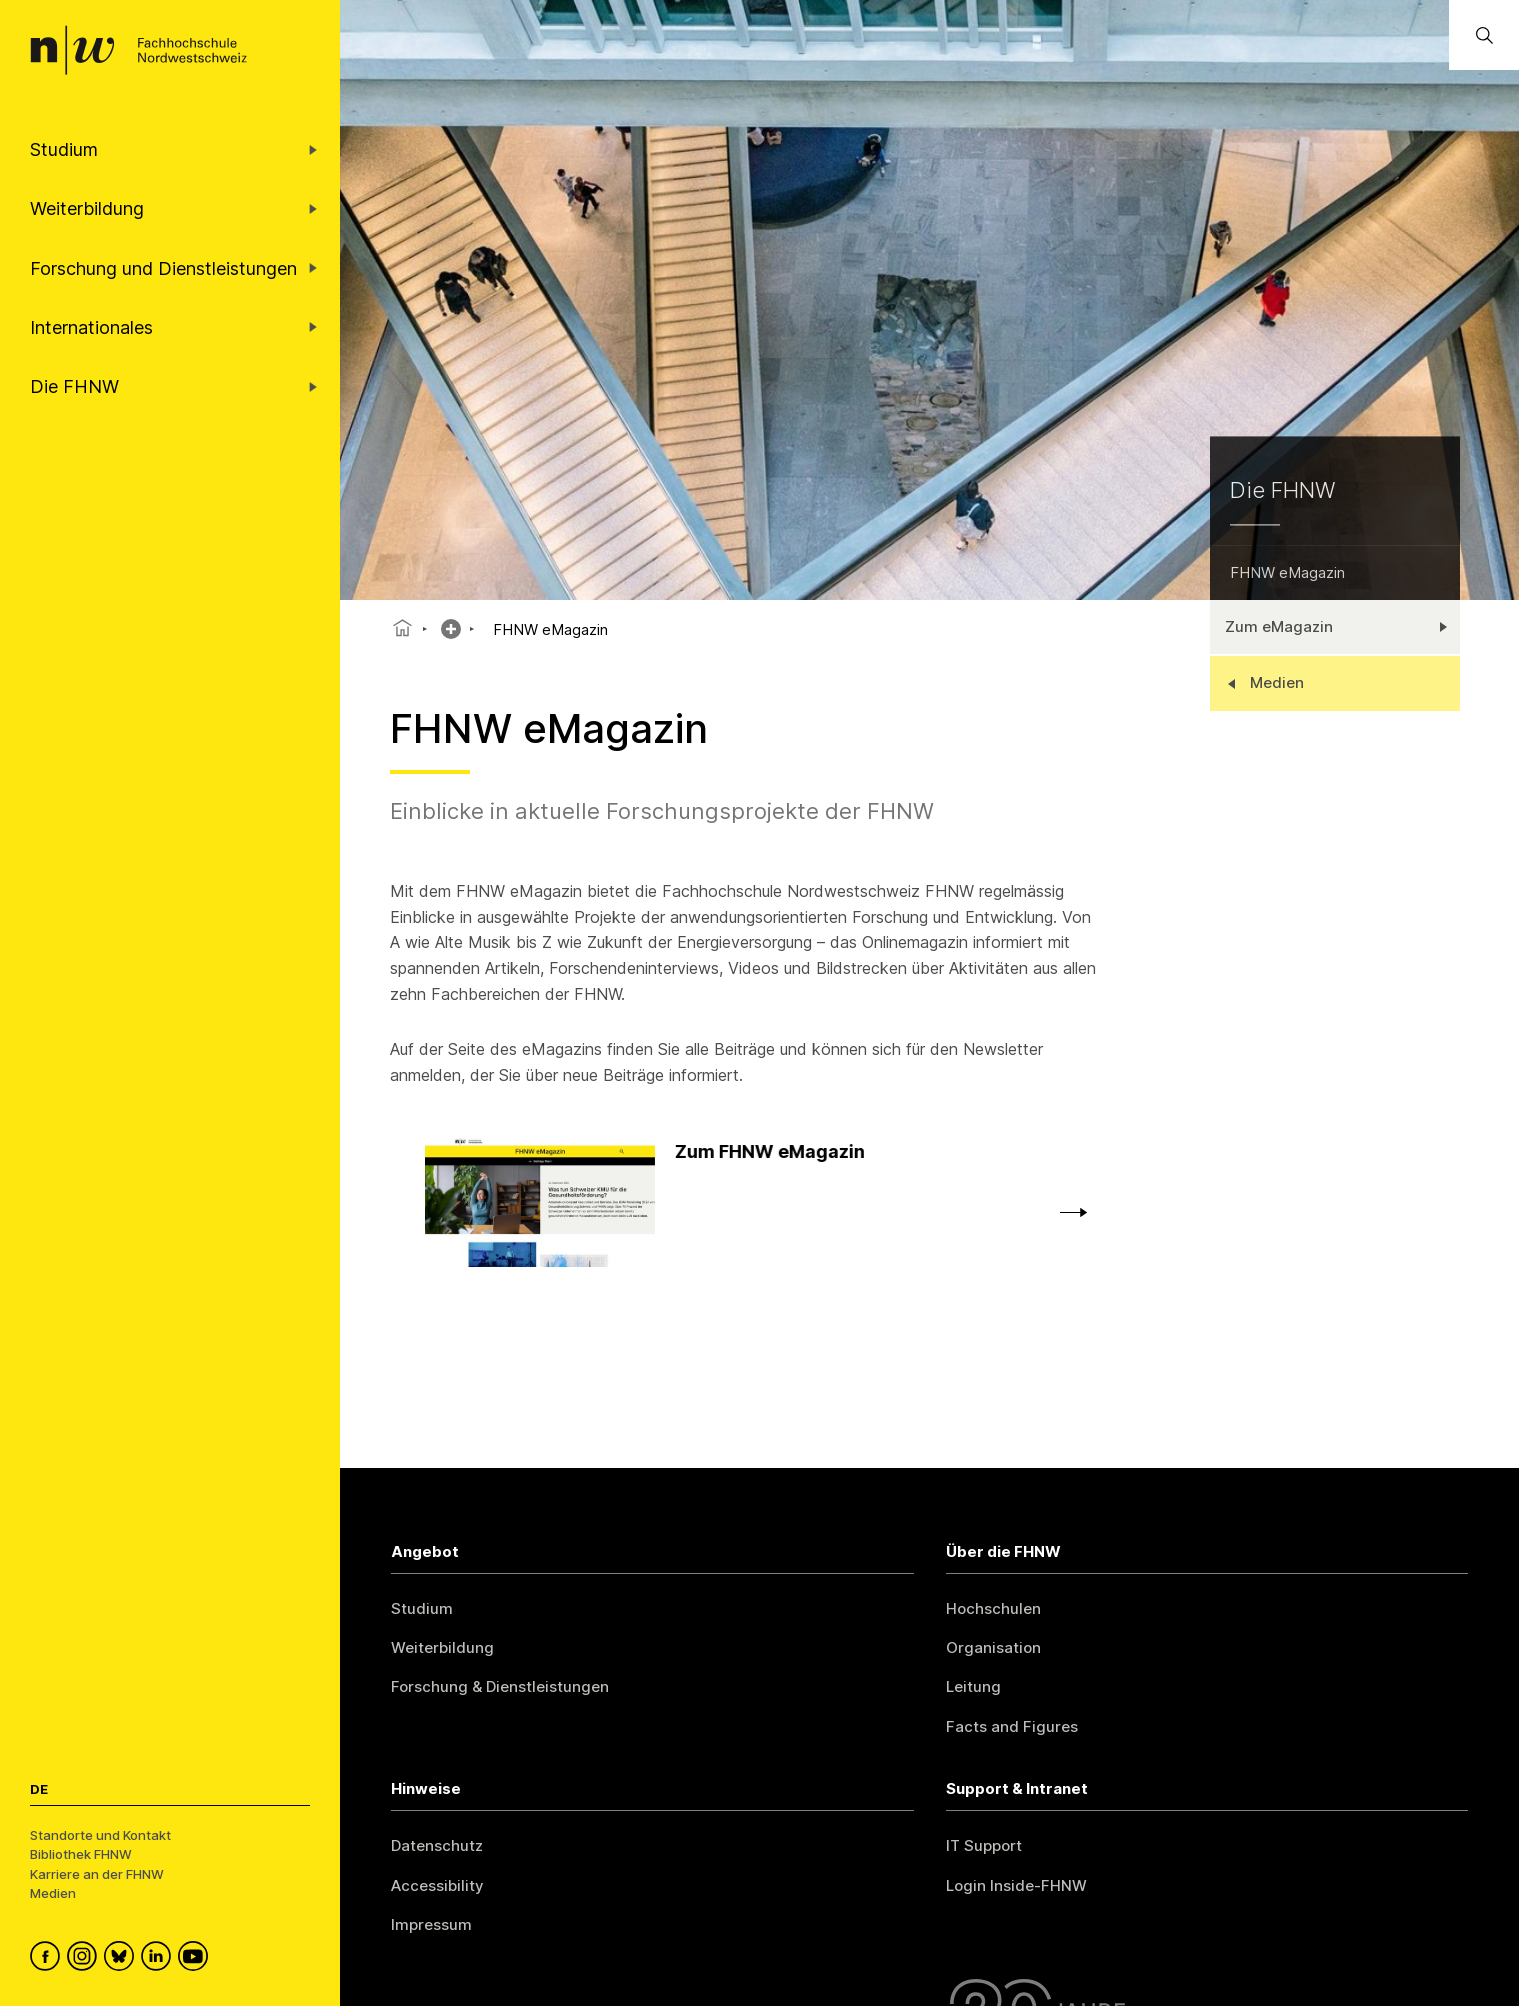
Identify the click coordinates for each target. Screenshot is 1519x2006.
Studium (422, 1608)
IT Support (984, 1845)
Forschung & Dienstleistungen (500, 1686)
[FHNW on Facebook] (48, 1959)
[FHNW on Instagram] (85, 1959)
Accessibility (437, 1885)
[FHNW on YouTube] (196, 1959)
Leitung (973, 1686)
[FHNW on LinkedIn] (159, 1959)
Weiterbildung (442, 1647)
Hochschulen (993, 1608)
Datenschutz (437, 1845)
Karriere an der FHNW (97, 1874)
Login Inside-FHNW (1016, 1885)
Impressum (431, 1924)
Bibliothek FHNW (81, 1854)
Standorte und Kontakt (100, 1835)
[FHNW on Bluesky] (122, 1959)
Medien (53, 1893)
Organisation (993, 1647)
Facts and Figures (1012, 1726)
